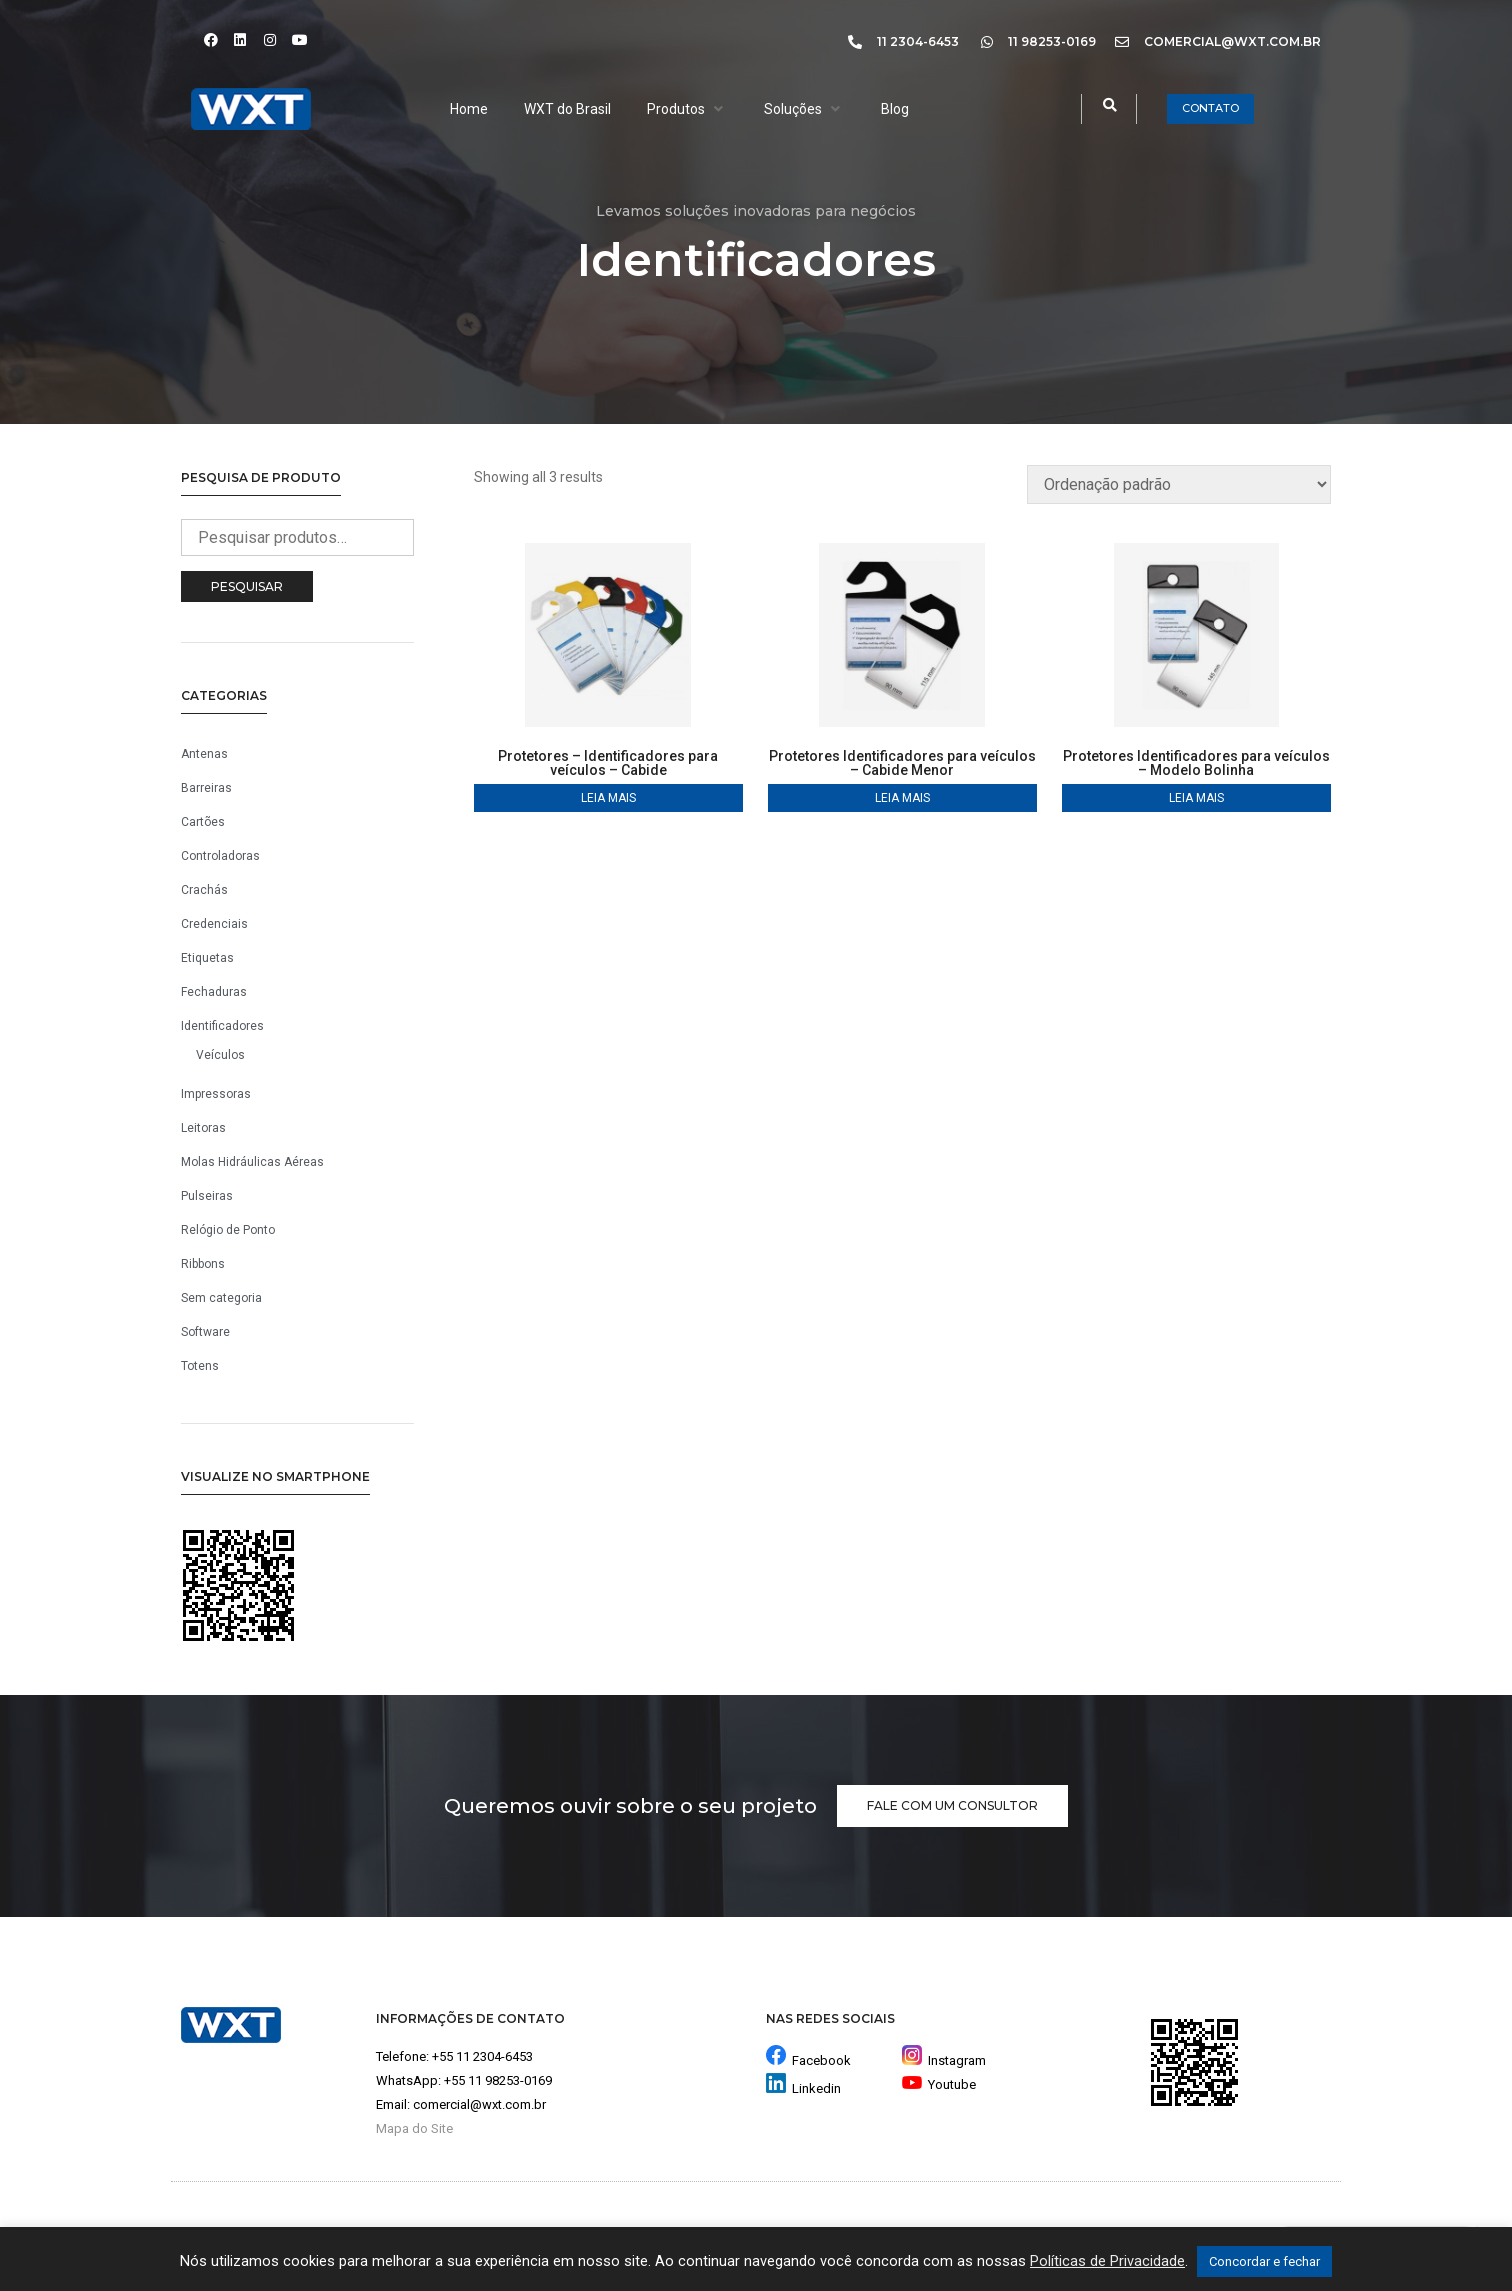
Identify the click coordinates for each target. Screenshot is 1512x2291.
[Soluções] (804, 109)
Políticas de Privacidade (1107, 2261)
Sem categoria (221, 1298)
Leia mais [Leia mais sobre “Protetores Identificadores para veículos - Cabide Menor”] (902, 798)
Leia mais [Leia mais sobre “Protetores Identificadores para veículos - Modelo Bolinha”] (1196, 798)
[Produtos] (687, 109)
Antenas (204, 754)
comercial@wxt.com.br (479, 2104)
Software (205, 1332)
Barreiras (206, 788)
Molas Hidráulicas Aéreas (252, 1162)
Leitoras (203, 1128)
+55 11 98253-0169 (498, 2080)
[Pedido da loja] (1179, 484)
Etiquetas (207, 958)
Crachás (204, 890)
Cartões (203, 822)
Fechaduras (214, 992)
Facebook (821, 2060)
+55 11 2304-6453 (482, 2056)
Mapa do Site (414, 2128)
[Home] (469, 109)
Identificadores (222, 1026)
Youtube (939, 2084)
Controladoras (220, 856)
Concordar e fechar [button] (1264, 2261)
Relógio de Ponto (228, 1230)
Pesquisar (247, 586)
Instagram (944, 2060)
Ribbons (203, 1264)
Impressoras (216, 1094)
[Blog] (895, 109)
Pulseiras (207, 1196)
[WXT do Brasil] (567, 109)
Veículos (220, 1055)
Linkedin (816, 2088)
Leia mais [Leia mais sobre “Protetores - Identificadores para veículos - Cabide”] (608, 798)
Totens (200, 1366)
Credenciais (214, 924)
